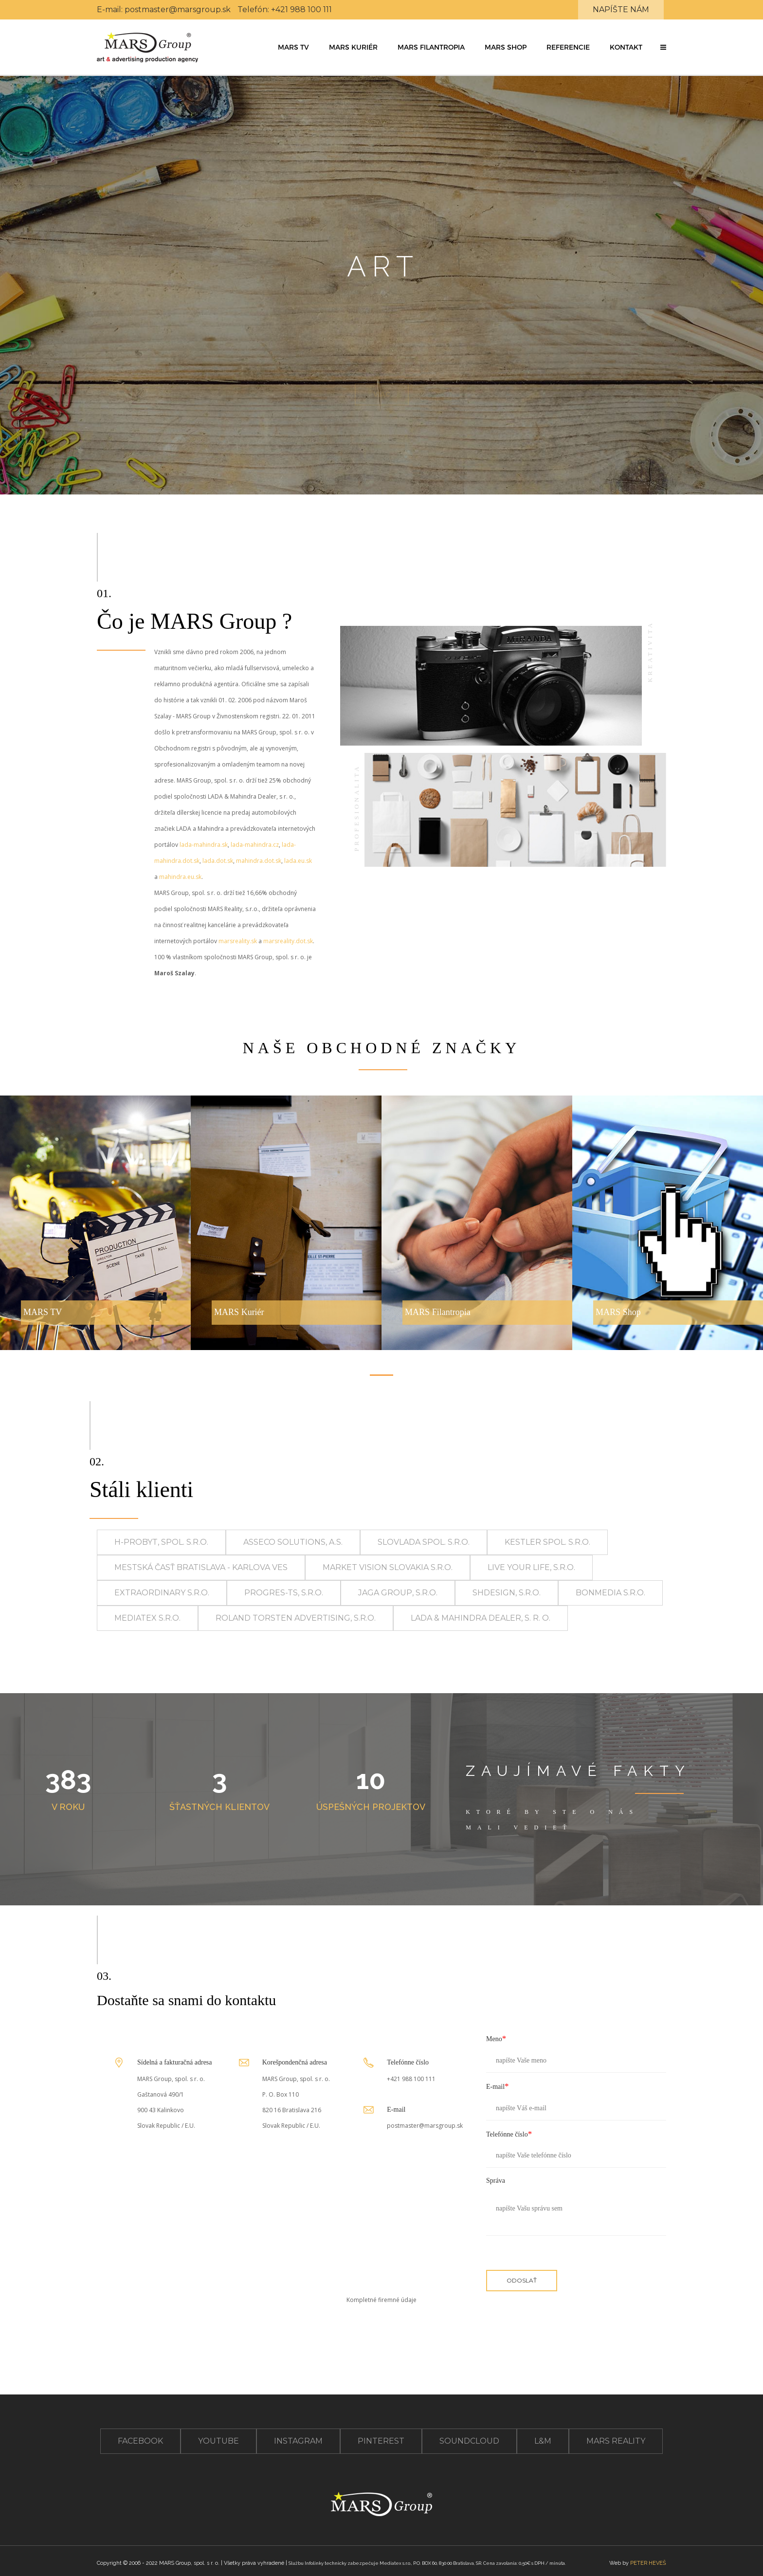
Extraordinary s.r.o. (161, 1592)
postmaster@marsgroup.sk (178, 9)
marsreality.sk (237, 941)
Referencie (568, 47)
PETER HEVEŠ (648, 2563)
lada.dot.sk (217, 861)
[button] (663, 47)
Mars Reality (615, 2441)
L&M (542, 2441)
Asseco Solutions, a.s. (293, 1542)
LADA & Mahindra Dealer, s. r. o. (480, 1618)
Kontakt (626, 47)
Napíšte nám (621, 9)
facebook (140, 2441)
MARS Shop (506, 47)
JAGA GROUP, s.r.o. (397, 1592)
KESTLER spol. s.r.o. (547, 1542)
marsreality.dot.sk (288, 941)
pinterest (381, 2441)
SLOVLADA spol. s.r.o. (424, 1542)
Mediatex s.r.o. (147, 1618)
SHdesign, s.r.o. (506, 1592)
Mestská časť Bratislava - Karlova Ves (201, 1567)
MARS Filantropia (431, 47)
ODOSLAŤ (522, 2280)
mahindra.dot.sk (258, 861)
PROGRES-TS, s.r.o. (283, 1592)
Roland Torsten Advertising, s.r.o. (296, 1618)
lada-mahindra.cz (255, 844)
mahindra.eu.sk (180, 877)
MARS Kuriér (353, 47)
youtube (218, 2441)
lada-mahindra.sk (204, 844)
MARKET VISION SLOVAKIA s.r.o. (388, 1567)
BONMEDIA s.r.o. (610, 1592)
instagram (298, 2441)
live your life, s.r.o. (531, 1567)
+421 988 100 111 (301, 9)
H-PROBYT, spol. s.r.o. (161, 1542)
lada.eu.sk (298, 861)
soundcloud (469, 2441)
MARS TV (293, 47)
